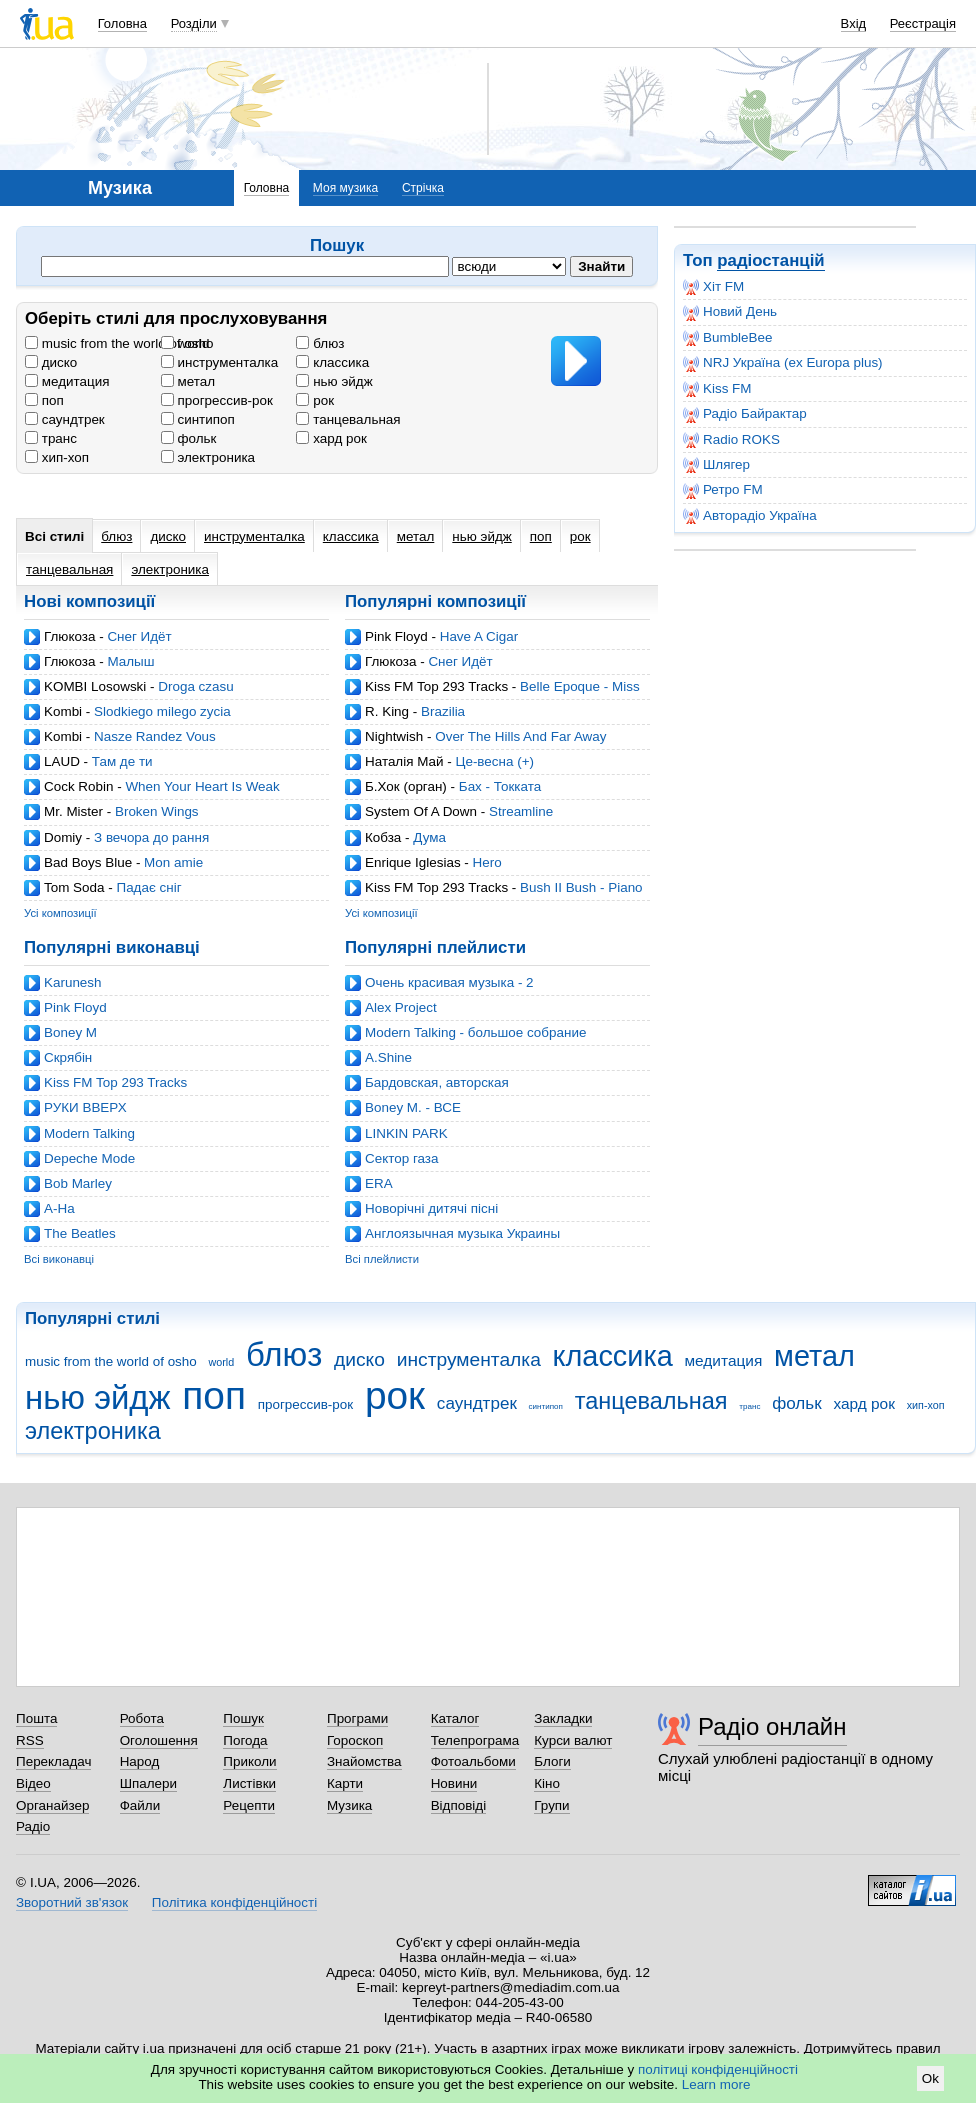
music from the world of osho (119, 343)
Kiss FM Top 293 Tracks (436, 686)
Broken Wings (157, 811)
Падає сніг (148, 887)
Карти (345, 1783)
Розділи (194, 23)
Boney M (70, 1032)
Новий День (730, 312)
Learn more (716, 2084)
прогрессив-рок (217, 400)
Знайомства (364, 1761)
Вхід (854, 23)
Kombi (63, 711)
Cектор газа (401, 1158)
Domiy (63, 837)
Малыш (130, 661)
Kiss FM (717, 389)
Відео (33, 1783)
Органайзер (52, 1805)
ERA (379, 1183)
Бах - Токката (500, 786)
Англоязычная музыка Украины (462, 1233)
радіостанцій (770, 260)
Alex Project (401, 1007)
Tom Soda (74, 887)
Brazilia (443, 711)
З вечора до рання (151, 837)
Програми (357, 1718)
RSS (30, 1740)
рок (315, 400)
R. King (387, 711)
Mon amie (173, 862)
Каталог (455, 1718)
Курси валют (573, 1740)
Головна (122, 23)
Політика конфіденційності (234, 1902)
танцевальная (348, 419)
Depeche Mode (89, 1158)
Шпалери (148, 1783)
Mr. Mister (73, 811)
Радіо (33, 1826)
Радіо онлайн (772, 1726)
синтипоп (198, 419)
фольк (189, 438)
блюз (320, 343)
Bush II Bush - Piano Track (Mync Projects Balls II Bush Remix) (494, 895)
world (185, 343)
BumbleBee (727, 338)
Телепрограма (475, 1740)
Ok (930, 2078)
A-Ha (59, 1208)
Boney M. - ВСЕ (413, 1107)
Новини (454, 1783)
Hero (487, 862)
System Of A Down (421, 811)
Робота (142, 1718)
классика (332, 362)
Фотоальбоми (473, 1761)
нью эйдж (334, 381)
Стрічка (423, 188)
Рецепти (249, 1805)
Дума (429, 837)
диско (51, 362)
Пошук (243, 1718)
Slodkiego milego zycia (162, 711)
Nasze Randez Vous (155, 736)
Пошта (36, 1718)
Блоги (552, 1761)
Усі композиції (60, 913)
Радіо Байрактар (745, 414)
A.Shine (388, 1057)
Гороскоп (355, 1740)
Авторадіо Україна (750, 516)
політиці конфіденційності (718, 2069)
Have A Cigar (479, 636)
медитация (67, 381)
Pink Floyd (396, 636)
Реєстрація (923, 23)
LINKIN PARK (406, 1133)
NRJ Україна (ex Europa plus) (783, 363)
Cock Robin (78, 786)
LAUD (62, 761)
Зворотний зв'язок (72, 1902)
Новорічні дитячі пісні (431, 1208)
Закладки (563, 1718)
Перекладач (53, 1761)
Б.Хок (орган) (406, 786)
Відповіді (459, 1805)
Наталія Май (404, 761)
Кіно (547, 1783)
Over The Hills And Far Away (520, 736)
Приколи (249, 1761)
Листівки (249, 1783)
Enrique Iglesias (413, 862)
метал (188, 381)
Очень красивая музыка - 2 (449, 982)
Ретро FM (723, 490)
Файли (140, 1805)
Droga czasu (195, 686)
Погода (245, 1740)
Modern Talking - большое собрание (475, 1032)
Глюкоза (69, 636)
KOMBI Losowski (95, 686)
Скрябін (68, 1057)
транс (51, 438)
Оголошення (159, 1740)
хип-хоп (57, 457)
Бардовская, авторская (437, 1082)
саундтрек (65, 419)
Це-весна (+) (494, 761)
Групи (551, 1805)
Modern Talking (89, 1133)
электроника (208, 457)
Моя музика (345, 188)
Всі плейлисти (382, 1259)
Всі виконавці (59, 1259)
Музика (349, 1805)
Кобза (383, 837)
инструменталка (220, 362)
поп (44, 400)
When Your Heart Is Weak (202, 786)
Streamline (521, 811)
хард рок (331, 438)
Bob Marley (78, 1183)
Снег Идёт (139, 636)
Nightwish (394, 736)
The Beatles (80, 1233)
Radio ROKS (731, 440)
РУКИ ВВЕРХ (85, 1107)
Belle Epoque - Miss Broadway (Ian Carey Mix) (492, 694)
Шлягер (716, 465)
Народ (140, 1761)
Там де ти (122, 761)
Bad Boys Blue (88, 862)
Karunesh (73, 982)
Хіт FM (713, 287)
